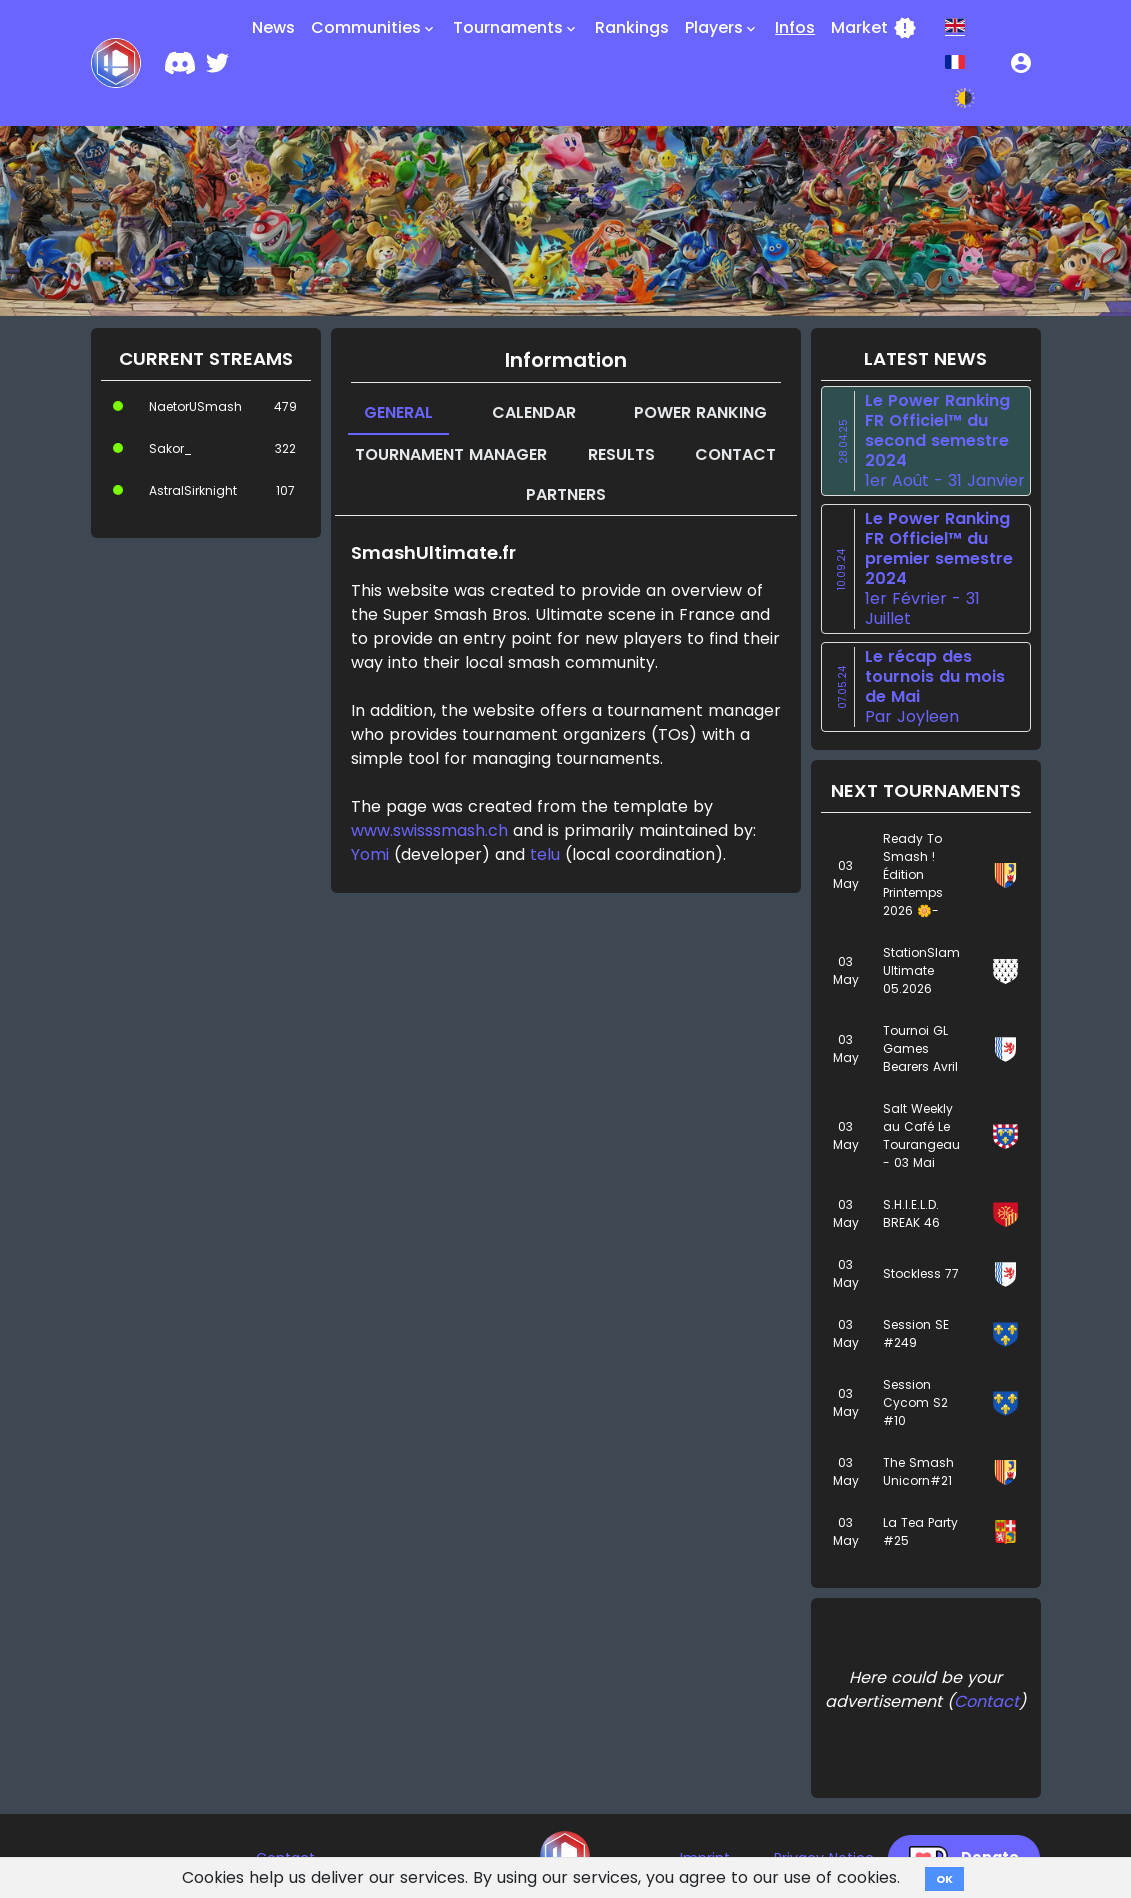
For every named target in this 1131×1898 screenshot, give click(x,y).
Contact (986, 1701)
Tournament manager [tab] (451, 454)
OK (944, 1879)
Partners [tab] (566, 494)
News (273, 27)
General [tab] (398, 412)
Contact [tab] (735, 454)
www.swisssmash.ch (429, 830)
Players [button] (722, 28)
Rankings (632, 27)
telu (545, 854)
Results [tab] (621, 454)
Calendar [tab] (534, 412)
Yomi (370, 854)
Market (874, 28)
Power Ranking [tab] (700, 412)
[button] (1021, 63)
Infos (795, 27)
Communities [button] (374, 28)
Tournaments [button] (516, 28)
